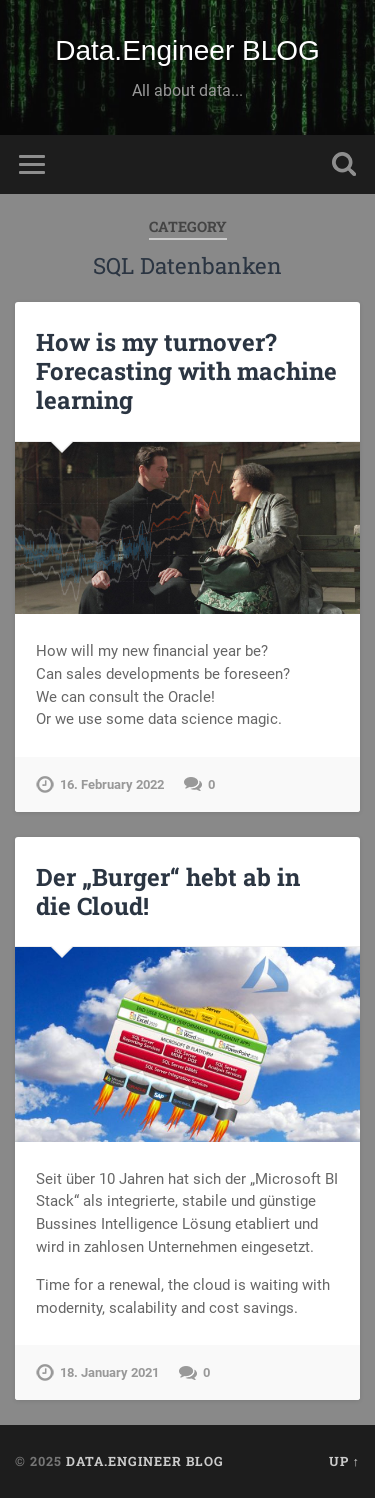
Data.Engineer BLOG (187, 50)
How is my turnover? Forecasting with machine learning (186, 371)
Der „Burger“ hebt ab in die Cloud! (168, 891)
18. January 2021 (109, 1372)
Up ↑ (344, 1461)
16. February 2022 (112, 784)
